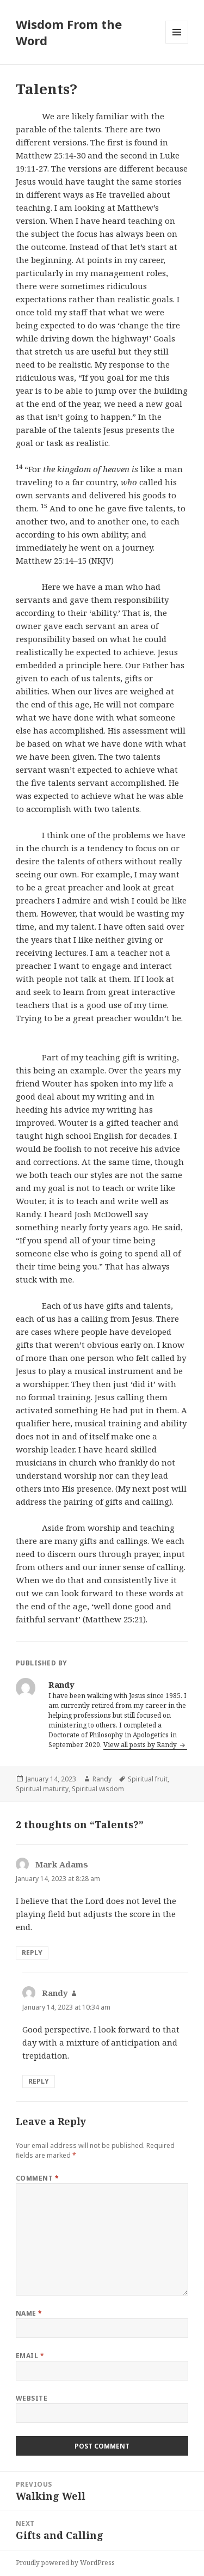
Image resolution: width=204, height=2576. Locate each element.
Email (30, 2355)
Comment (37, 2178)
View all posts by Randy (140, 1744)
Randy (102, 1779)
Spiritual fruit (148, 1779)
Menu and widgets (177, 43)
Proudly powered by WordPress (65, 2562)
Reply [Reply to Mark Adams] (32, 1952)
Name (29, 2313)
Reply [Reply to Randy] (38, 2081)
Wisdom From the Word (69, 32)
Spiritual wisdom (98, 1788)
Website (31, 2398)
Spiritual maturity (42, 1788)
